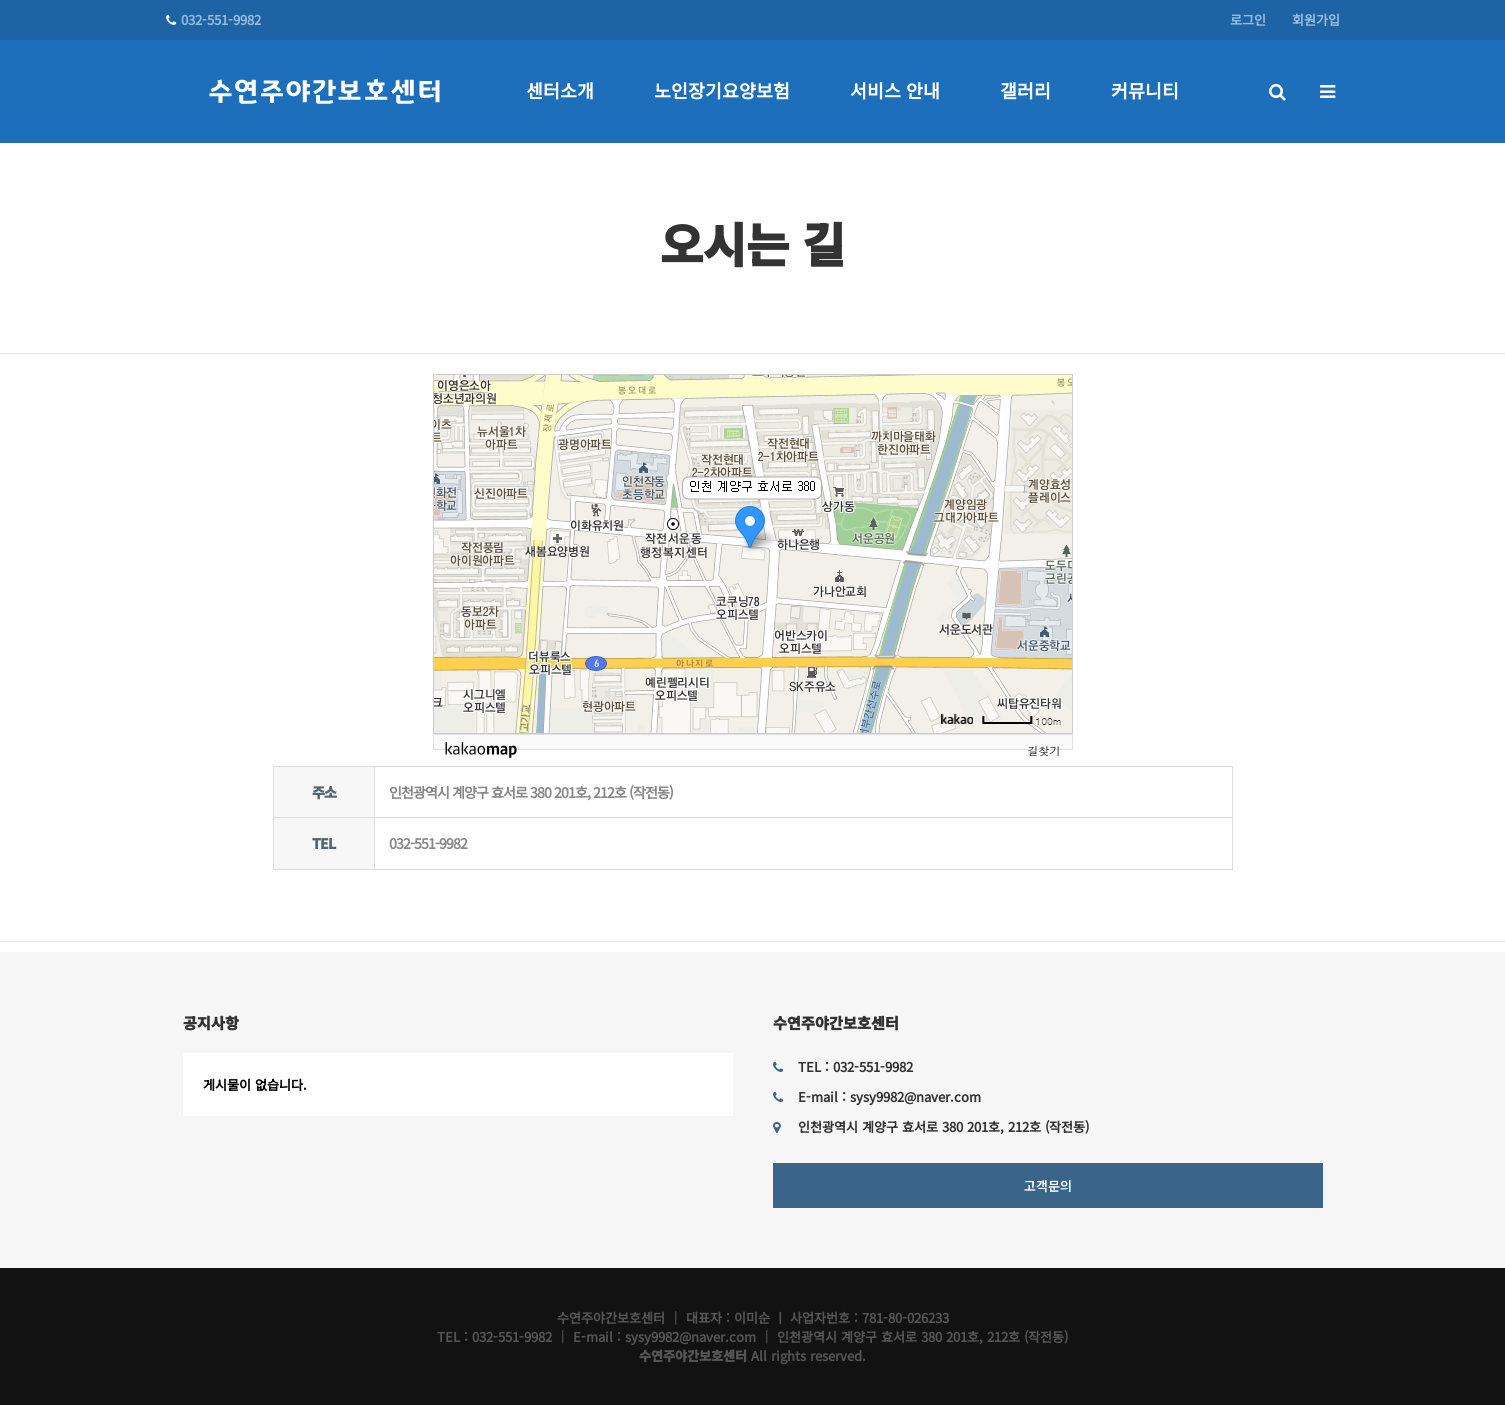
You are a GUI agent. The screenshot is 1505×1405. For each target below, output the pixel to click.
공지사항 (211, 1022)
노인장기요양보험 (722, 90)
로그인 (1248, 19)
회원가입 (1316, 19)
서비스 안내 (895, 90)
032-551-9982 (213, 19)
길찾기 (1044, 750)
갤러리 (1025, 90)
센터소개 (560, 90)
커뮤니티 (1145, 90)
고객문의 (1048, 1185)
